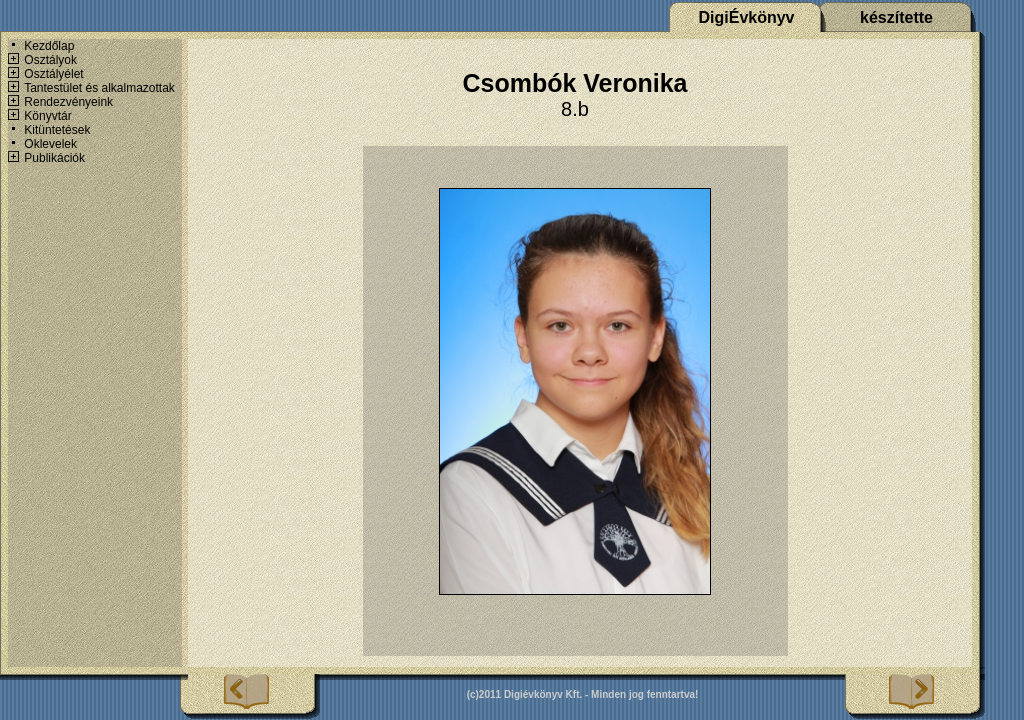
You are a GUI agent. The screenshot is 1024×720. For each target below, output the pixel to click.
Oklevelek (50, 144)
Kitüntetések (57, 130)
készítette (896, 17)
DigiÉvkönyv (746, 17)
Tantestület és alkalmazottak (99, 88)
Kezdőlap (49, 46)
